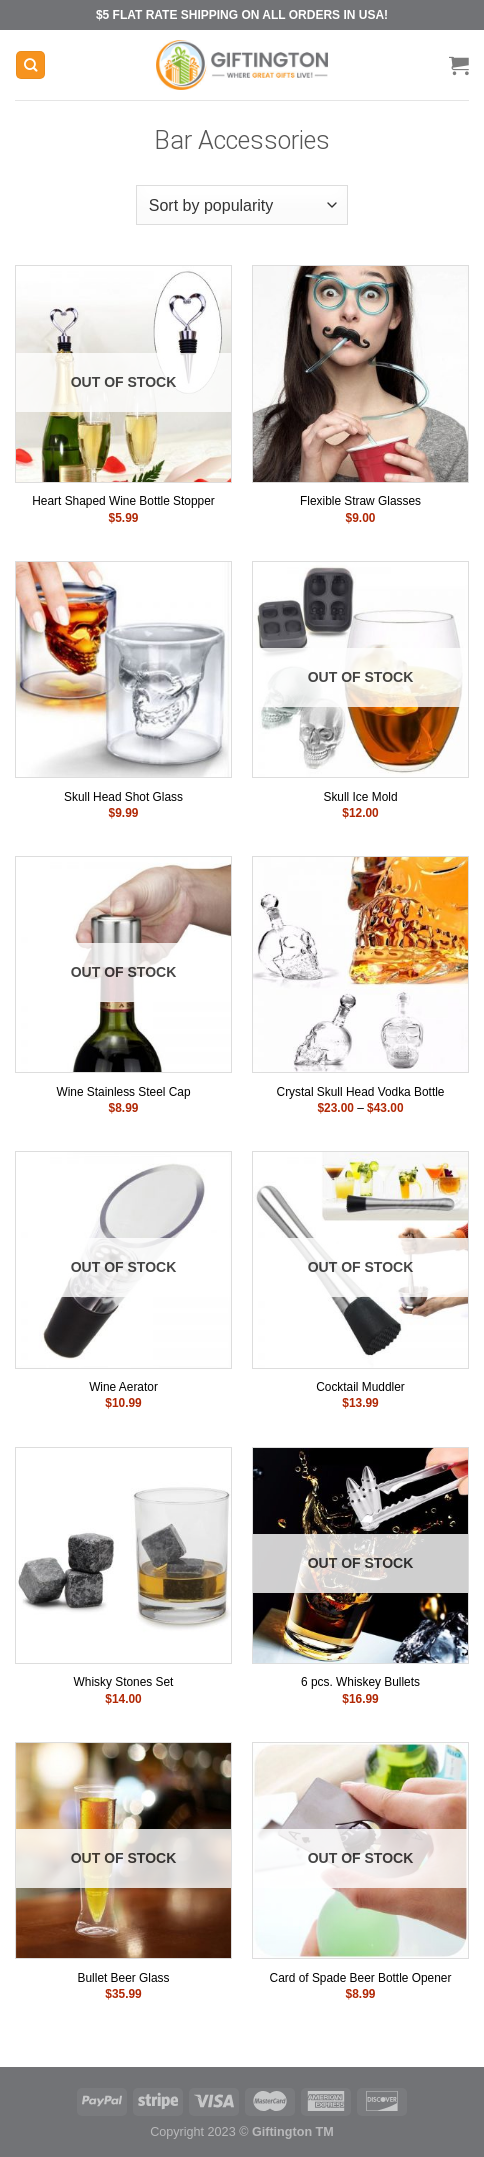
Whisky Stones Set (124, 1682)
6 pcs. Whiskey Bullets (360, 1682)
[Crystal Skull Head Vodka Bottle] (360, 964)
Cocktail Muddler (360, 1387)
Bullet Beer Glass (124, 1978)
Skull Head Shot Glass (123, 797)
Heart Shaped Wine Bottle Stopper (123, 501)
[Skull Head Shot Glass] (123, 669)
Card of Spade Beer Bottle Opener (361, 1978)
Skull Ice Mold (360, 797)
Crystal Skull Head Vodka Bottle (361, 1092)
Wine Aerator (123, 1387)
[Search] (30, 65)
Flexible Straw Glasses (360, 501)
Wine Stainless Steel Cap (123, 1092)
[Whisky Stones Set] (123, 1555)
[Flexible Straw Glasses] (360, 373)
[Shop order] (242, 205)
